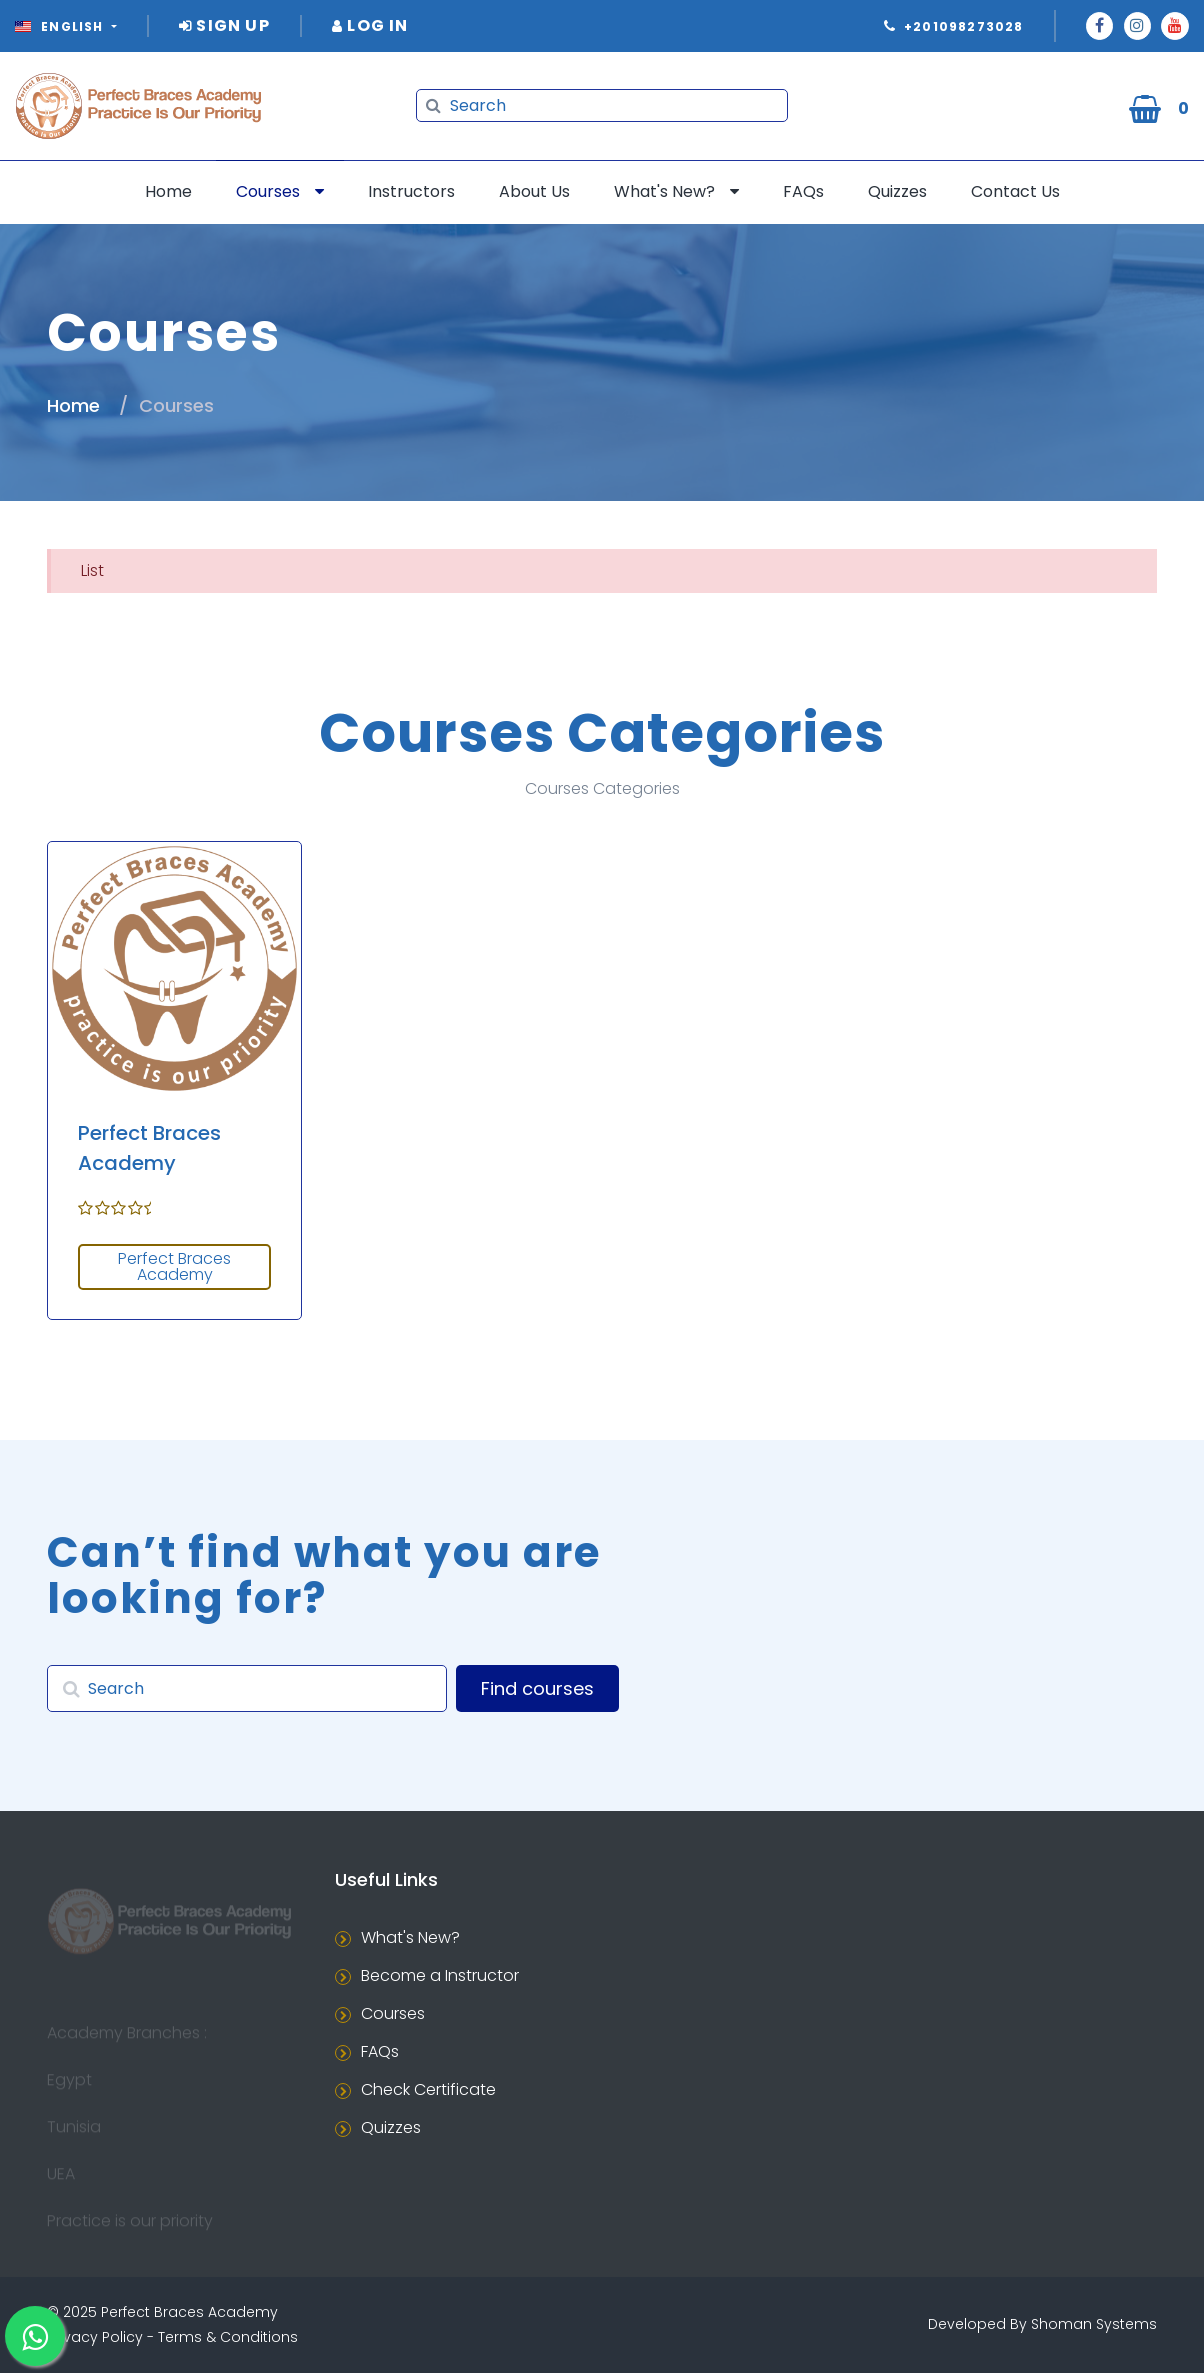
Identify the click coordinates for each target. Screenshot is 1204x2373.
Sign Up (224, 25)
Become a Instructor (440, 1975)
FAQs (803, 191)
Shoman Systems (1094, 2324)
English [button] (61, 26)
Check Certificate (428, 2089)
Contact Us (1015, 191)
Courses (268, 191)
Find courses (537, 1688)
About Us (534, 191)
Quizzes (897, 191)
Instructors (411, 191)
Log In (370, 25)
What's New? (664, 191)
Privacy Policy (95, 2337)
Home (168, 191)
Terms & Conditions (228, 2337)
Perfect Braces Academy (174, 1266)
